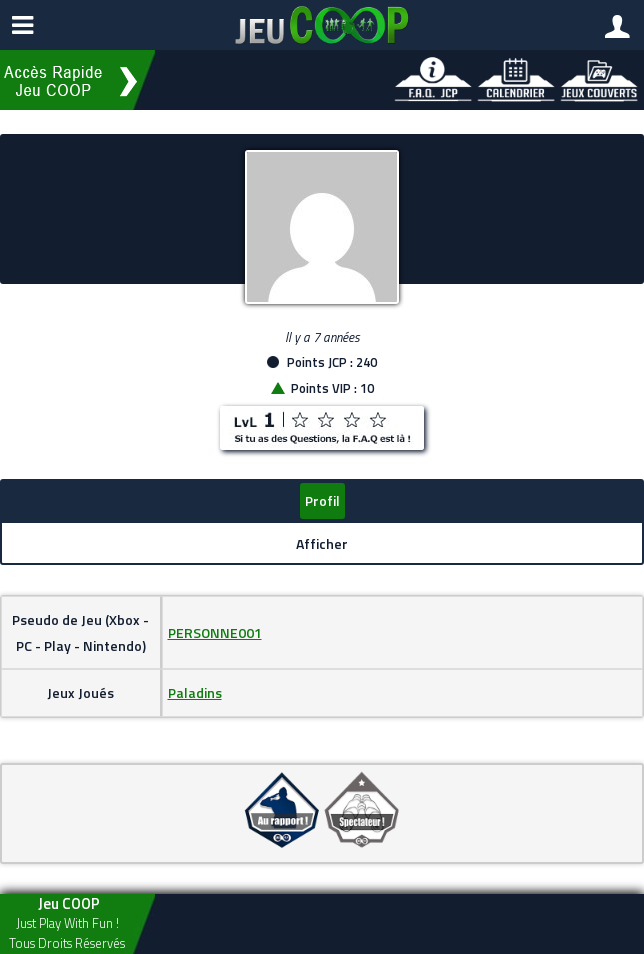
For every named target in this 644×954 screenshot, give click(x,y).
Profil (322, 500)
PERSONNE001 (215, 632)
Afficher (322, 543)
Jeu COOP (69, 903)
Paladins (195, 692)
